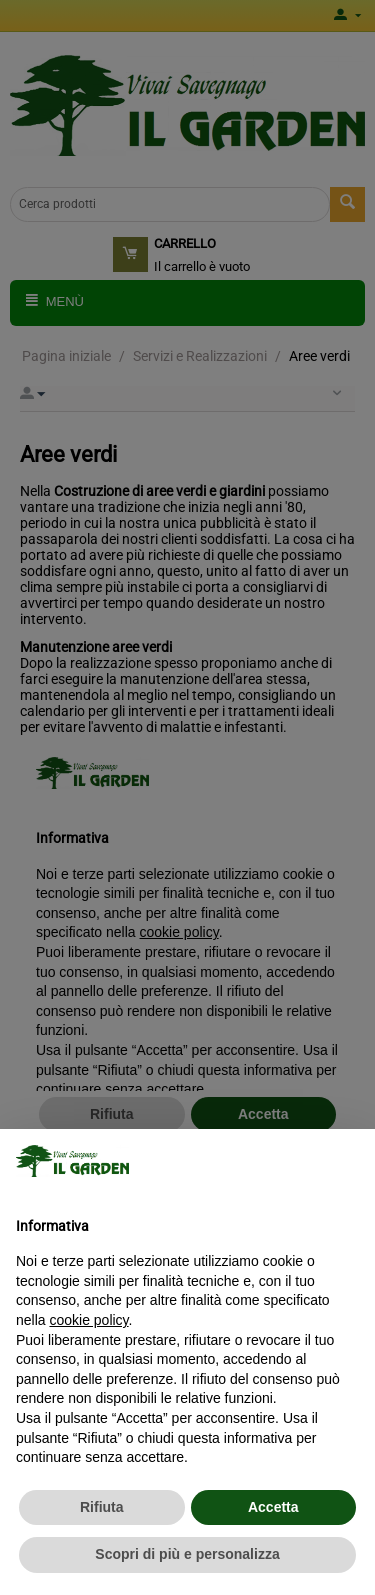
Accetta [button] (273, 1507)
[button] (349, 1161)
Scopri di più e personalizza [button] (187, 1554)
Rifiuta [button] (102, 1507)
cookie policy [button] (88, 1320)
